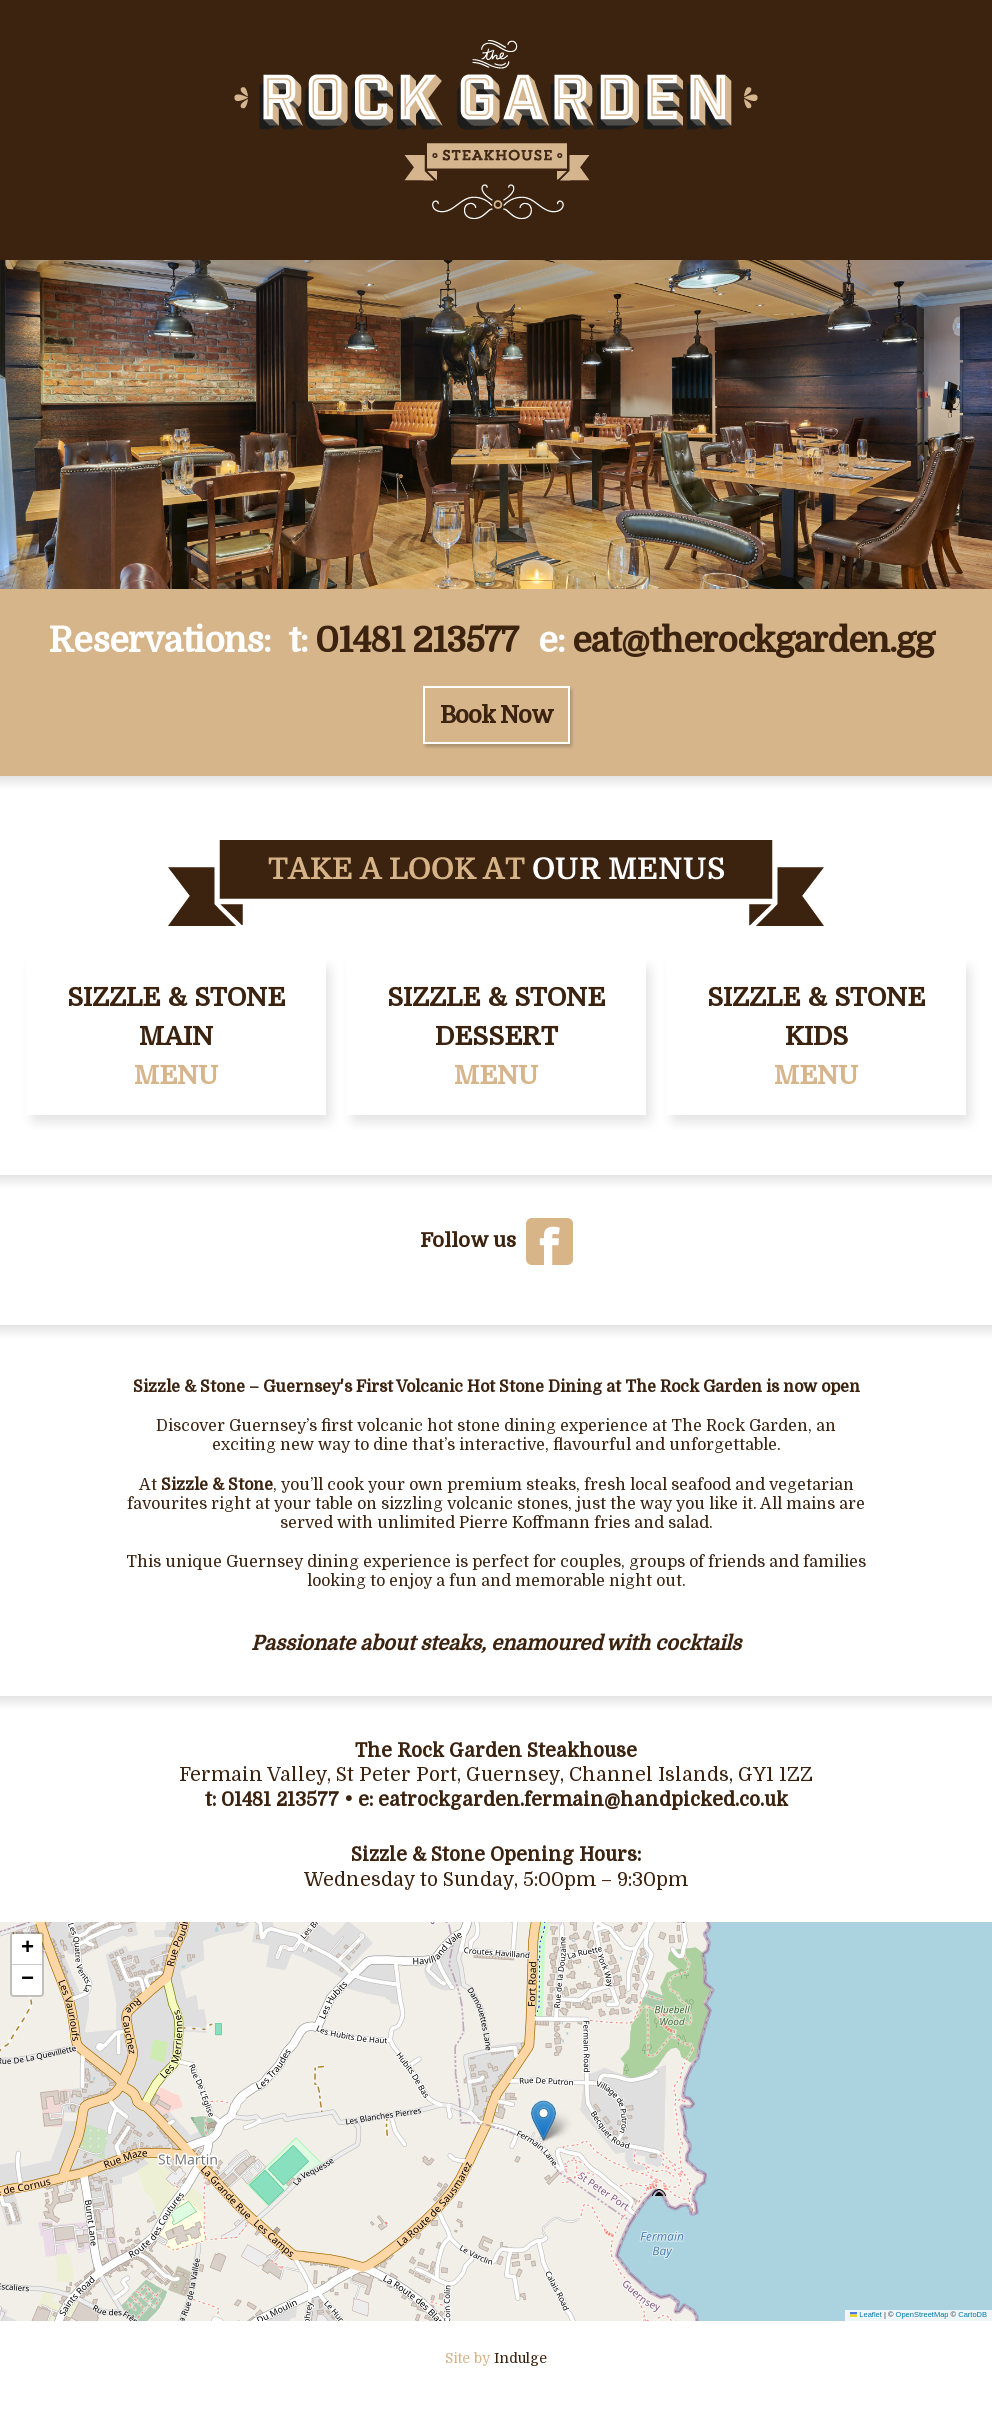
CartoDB (972, 2314)
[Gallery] (496, 424)
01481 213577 (416, 640)
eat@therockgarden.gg (753, 640)
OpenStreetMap (922, 2314)
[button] (543, 2120)
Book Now (496, 715)
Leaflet (866, 2314)
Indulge (520, 2358)
